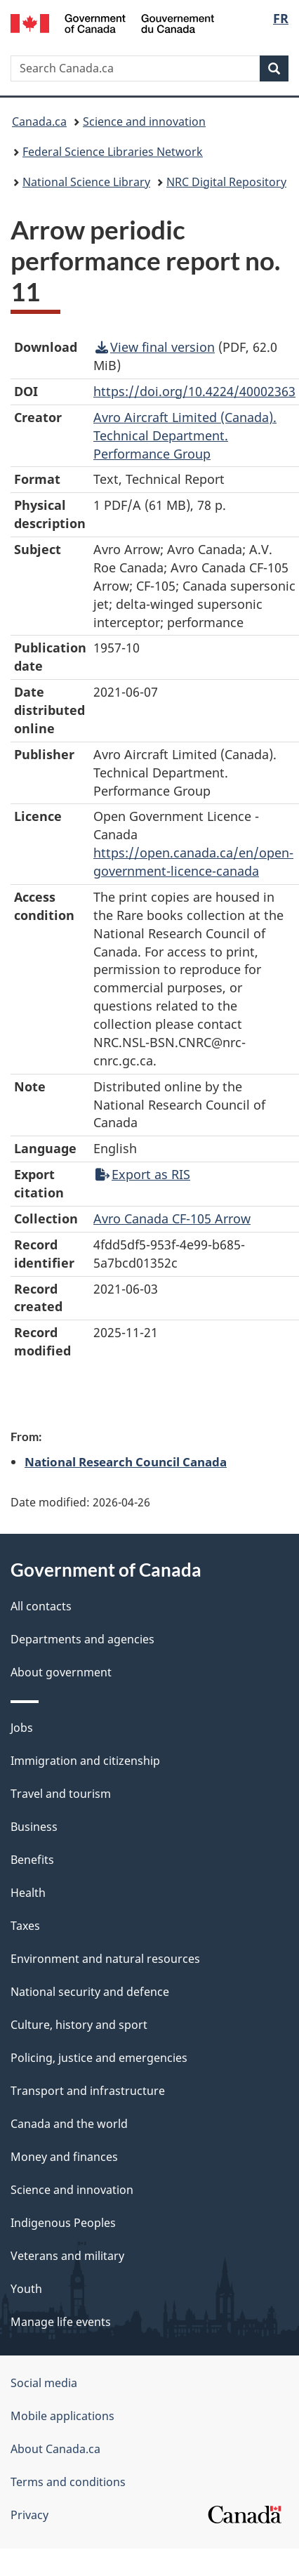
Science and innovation (144, 121)
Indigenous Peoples (63, 2222)
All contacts (41, 1606)
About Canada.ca (55, 2449)
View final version (155, 347)
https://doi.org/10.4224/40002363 (194, 391)
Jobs (22, 1727)
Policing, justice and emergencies (99, 2057)
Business (34, 1826)
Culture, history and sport (79, 2024)
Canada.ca (39, 121)
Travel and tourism (61, 1793)
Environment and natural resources (105, 1958)
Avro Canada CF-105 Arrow (172, 1218)
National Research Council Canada (126, 1461)
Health (28, 1892)
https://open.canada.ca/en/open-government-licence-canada (193, 861)
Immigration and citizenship (85, 1760)
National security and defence (90, 1991)
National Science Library (86, 182)
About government (61, 1672)
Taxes (25, 1925)
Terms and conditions (68, 2482)
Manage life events (61, 2321)
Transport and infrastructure (88, 2090)
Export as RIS (142, 1174)
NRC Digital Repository (226, 182)
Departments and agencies (82, 1639)
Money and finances (64, 2156)
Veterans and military (67, 2255)
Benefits (32, 1859)
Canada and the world (69, 2123)
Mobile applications (62, 2416)
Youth (26, 2288)
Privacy (29, 2515)
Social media (44, 2383)
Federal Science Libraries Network (112, 151)
